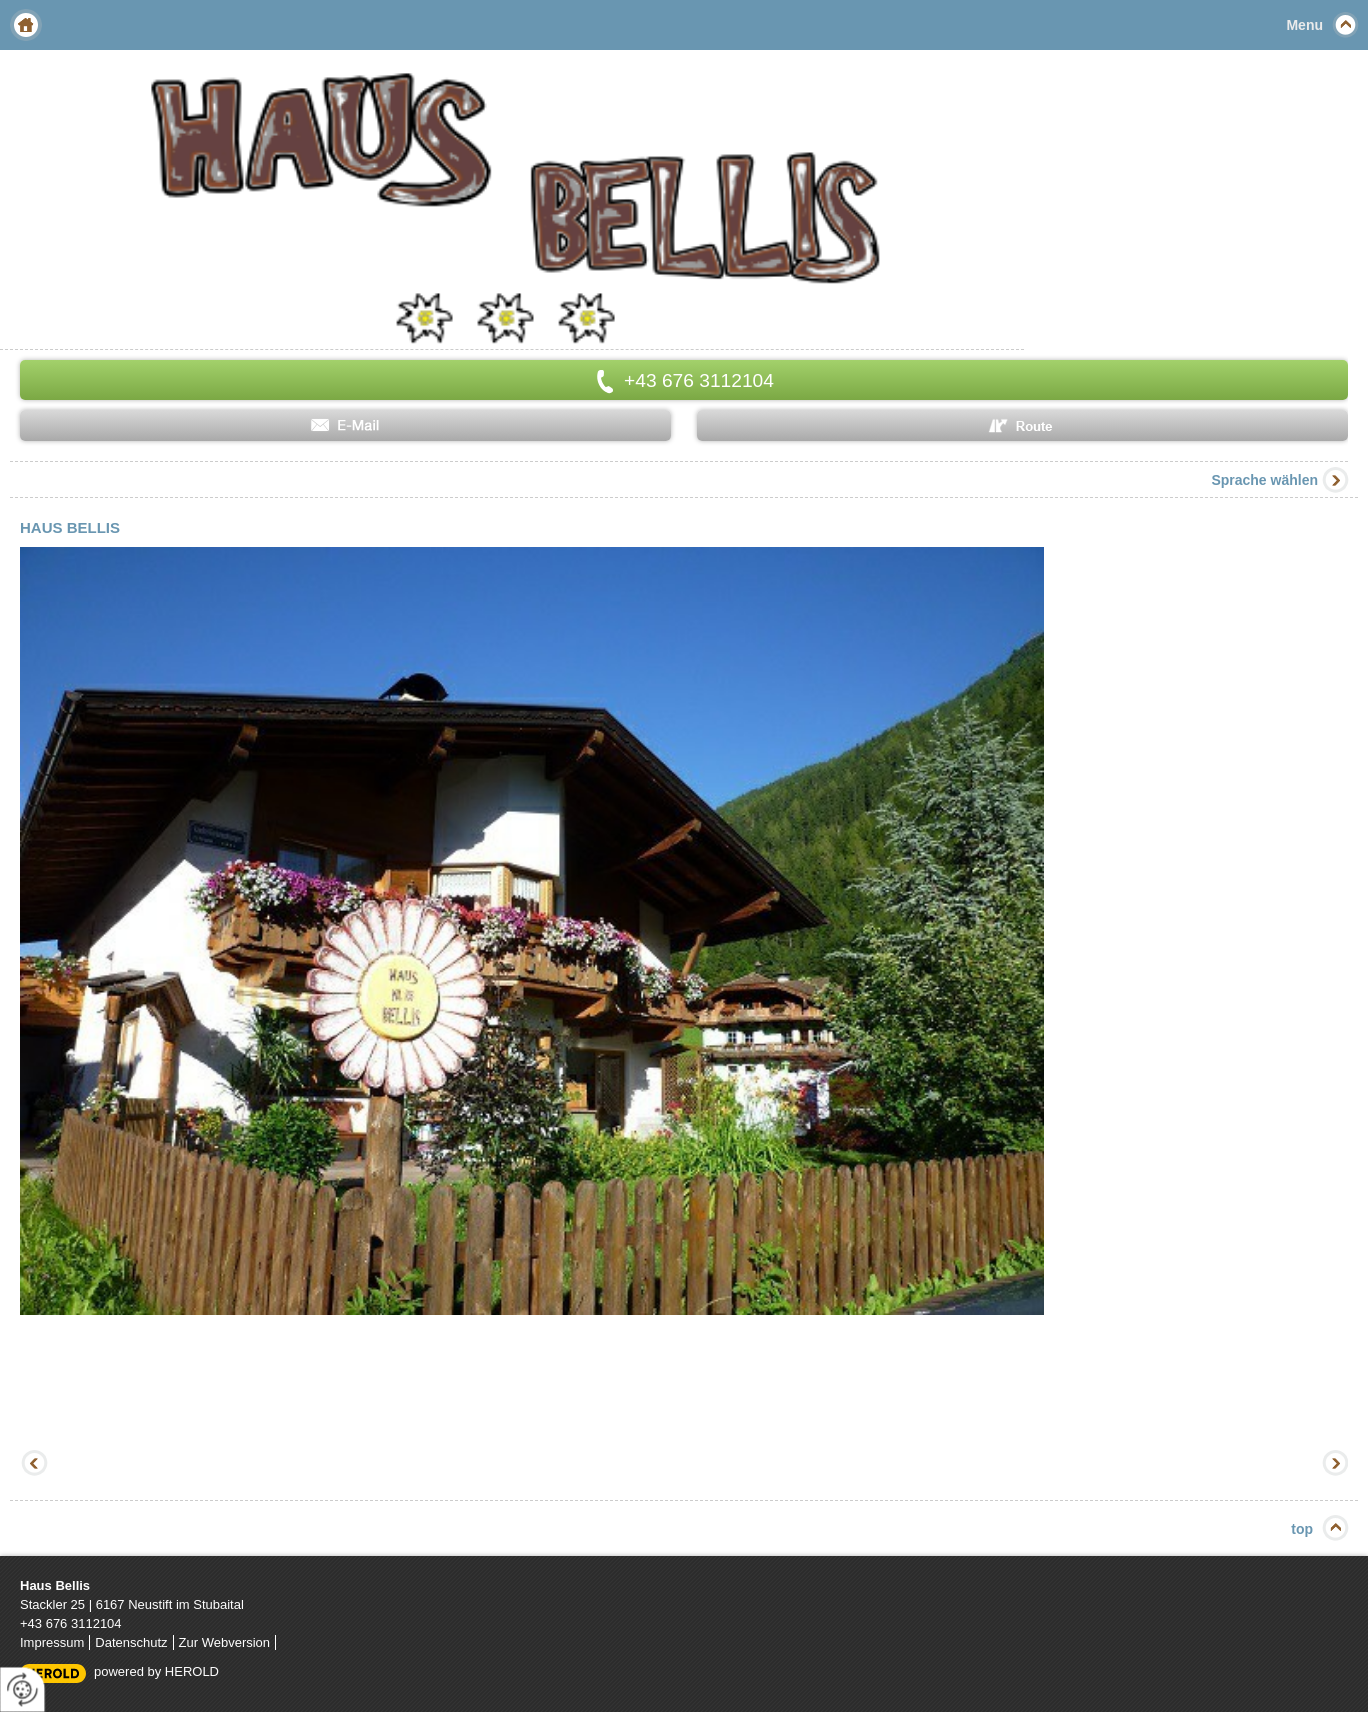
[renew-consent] (22, 1689)
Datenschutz (131, 1642)
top (1302, 1529)
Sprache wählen (1264, 480)
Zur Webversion (225, 1642)
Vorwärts (1333, 1465)
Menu (1304, 25)
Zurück (35, 1465)
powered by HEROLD (156, 1671)
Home (26, 25)
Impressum (52, 1642)
